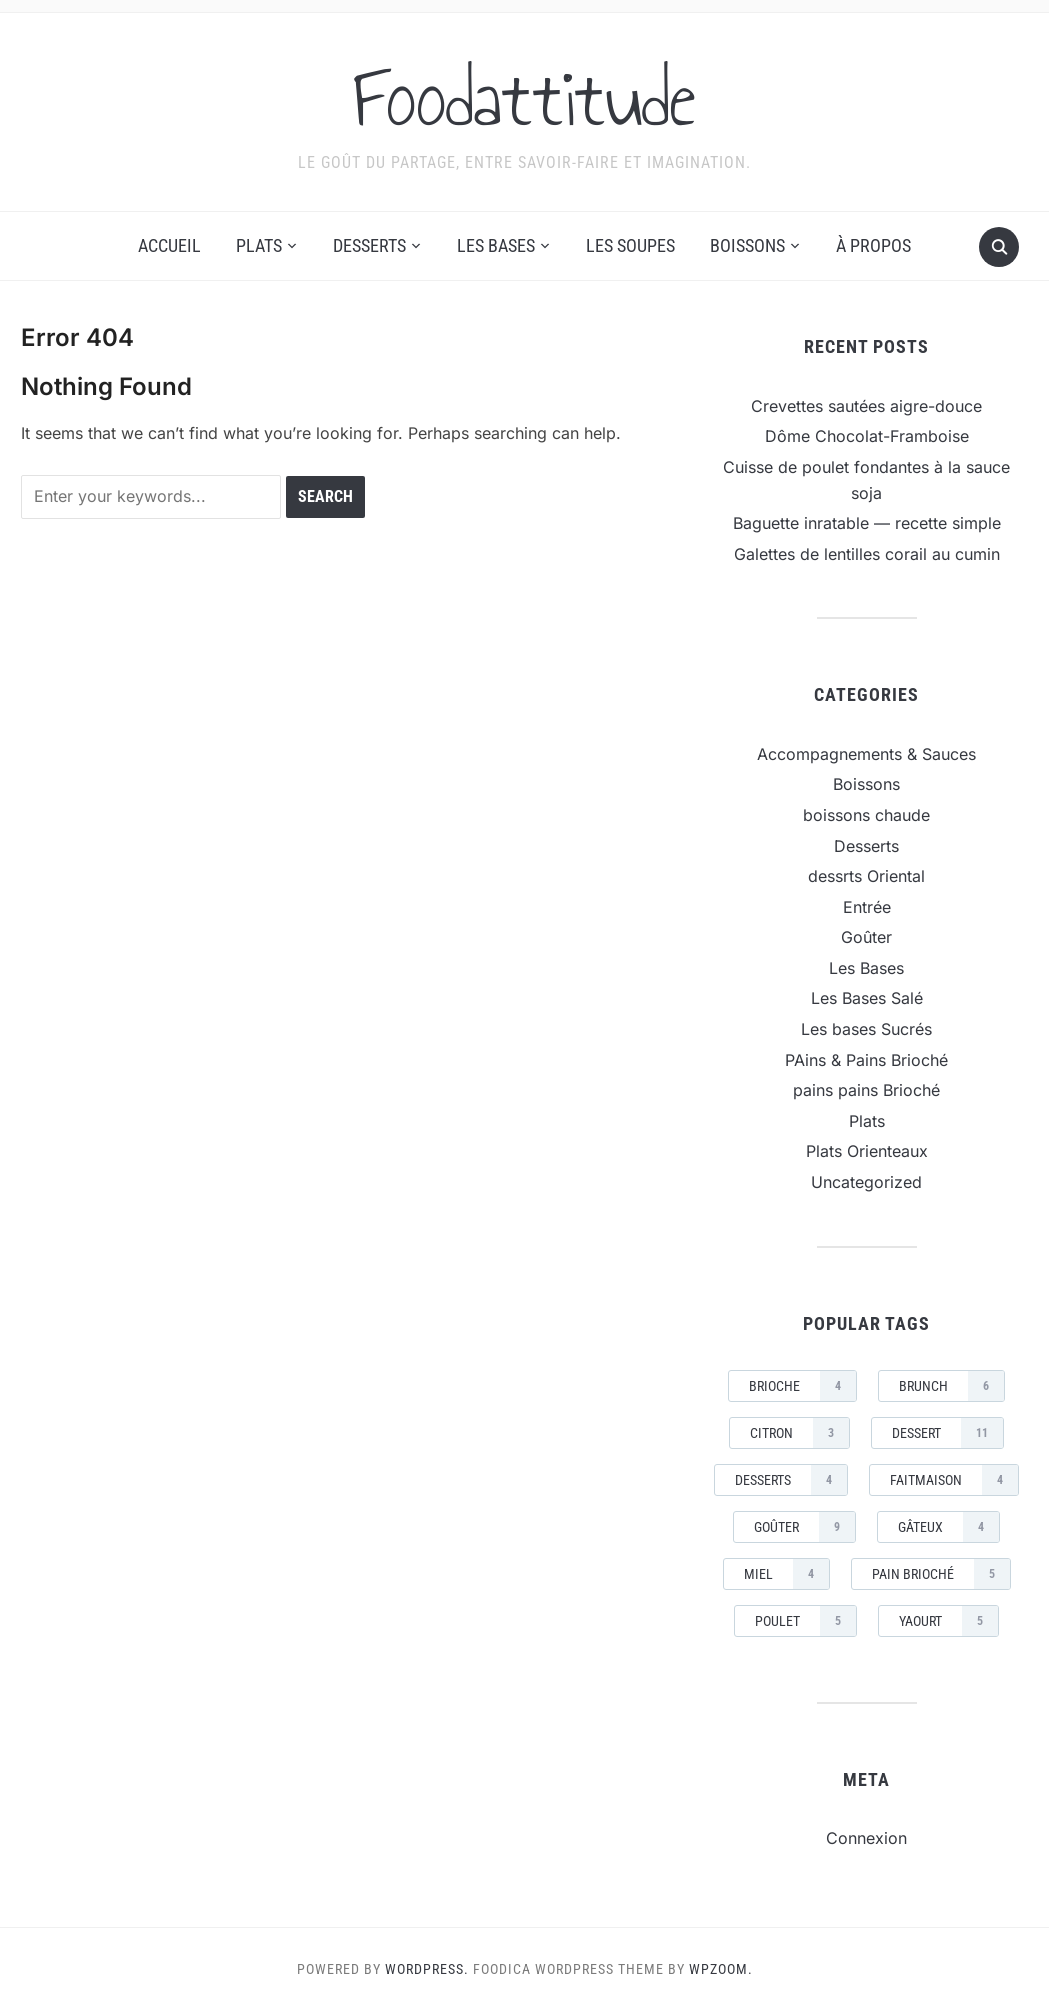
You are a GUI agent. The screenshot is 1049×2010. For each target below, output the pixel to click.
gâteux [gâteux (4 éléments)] (948, 1527)
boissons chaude (866, 815)
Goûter (866, 937)
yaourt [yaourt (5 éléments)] (948, 1621)
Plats (259, 245)
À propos (873, 245)
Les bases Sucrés (866, 1029)
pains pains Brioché (866, 1090)
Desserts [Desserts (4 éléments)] (791, 1480)
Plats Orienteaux (867, 1151)
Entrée (867, 907)
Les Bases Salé (867, 998)
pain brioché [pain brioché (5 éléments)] (941, 1574)
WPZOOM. (721, 1969)
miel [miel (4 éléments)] (786, 1574)
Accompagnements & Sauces (866, 754)
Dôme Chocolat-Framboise (867, 436)
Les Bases (496, 245)
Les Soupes (630, 245)
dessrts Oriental (866, 876)
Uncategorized (866, 1182)
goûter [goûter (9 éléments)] (804, 1527)
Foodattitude (524, 99)
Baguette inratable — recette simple (867, 523)
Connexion (866, 1838)
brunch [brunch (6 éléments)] (951, 1386)
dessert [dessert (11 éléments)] (947, 1433)
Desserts (369, 245)
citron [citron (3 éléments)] (799, 1433)
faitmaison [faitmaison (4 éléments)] (954, 1480)
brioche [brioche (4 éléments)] (802, 1386)
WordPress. (427, 1969)
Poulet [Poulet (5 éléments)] (805, 1621)
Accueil (169, 245)
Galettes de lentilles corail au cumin (867, 554)
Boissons (747, 245)
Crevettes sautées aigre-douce (866, 406)
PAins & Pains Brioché (866, 1060)
